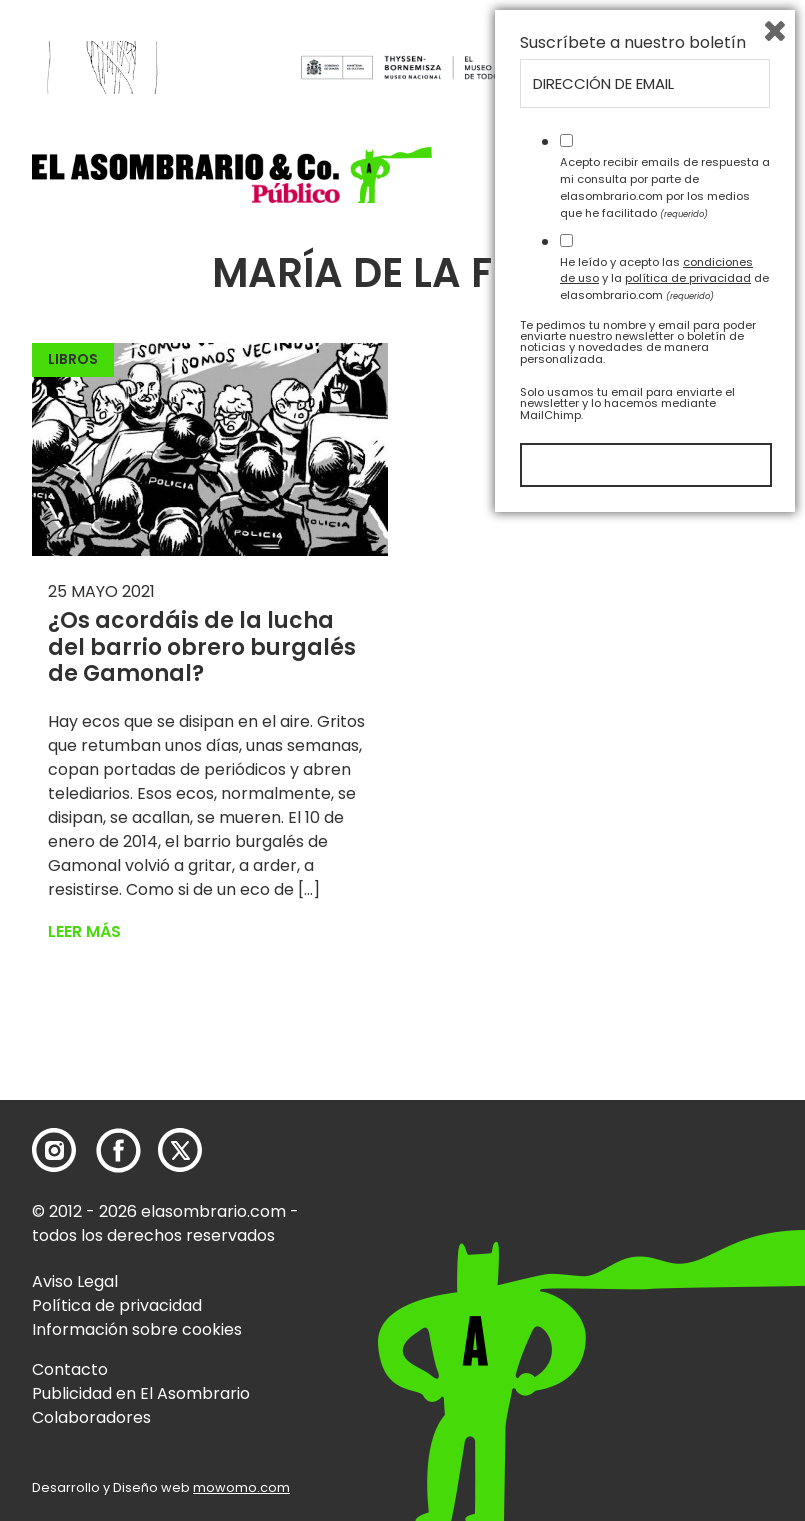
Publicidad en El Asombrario (141, 1393)
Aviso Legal (75, 1281)
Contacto (70, 1369)
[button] (232, 174)
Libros (73, 359)
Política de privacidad (117, 1305)
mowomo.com (241, 1487)
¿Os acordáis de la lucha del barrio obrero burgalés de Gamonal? (202, 647)
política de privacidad (688, 1277)
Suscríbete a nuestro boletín (633, 1042)
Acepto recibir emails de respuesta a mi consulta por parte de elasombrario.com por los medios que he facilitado (665, 1186)
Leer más (84, 931)
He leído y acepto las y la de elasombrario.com (664, 1277)
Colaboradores (91, 1417)
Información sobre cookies (137, 1329)
